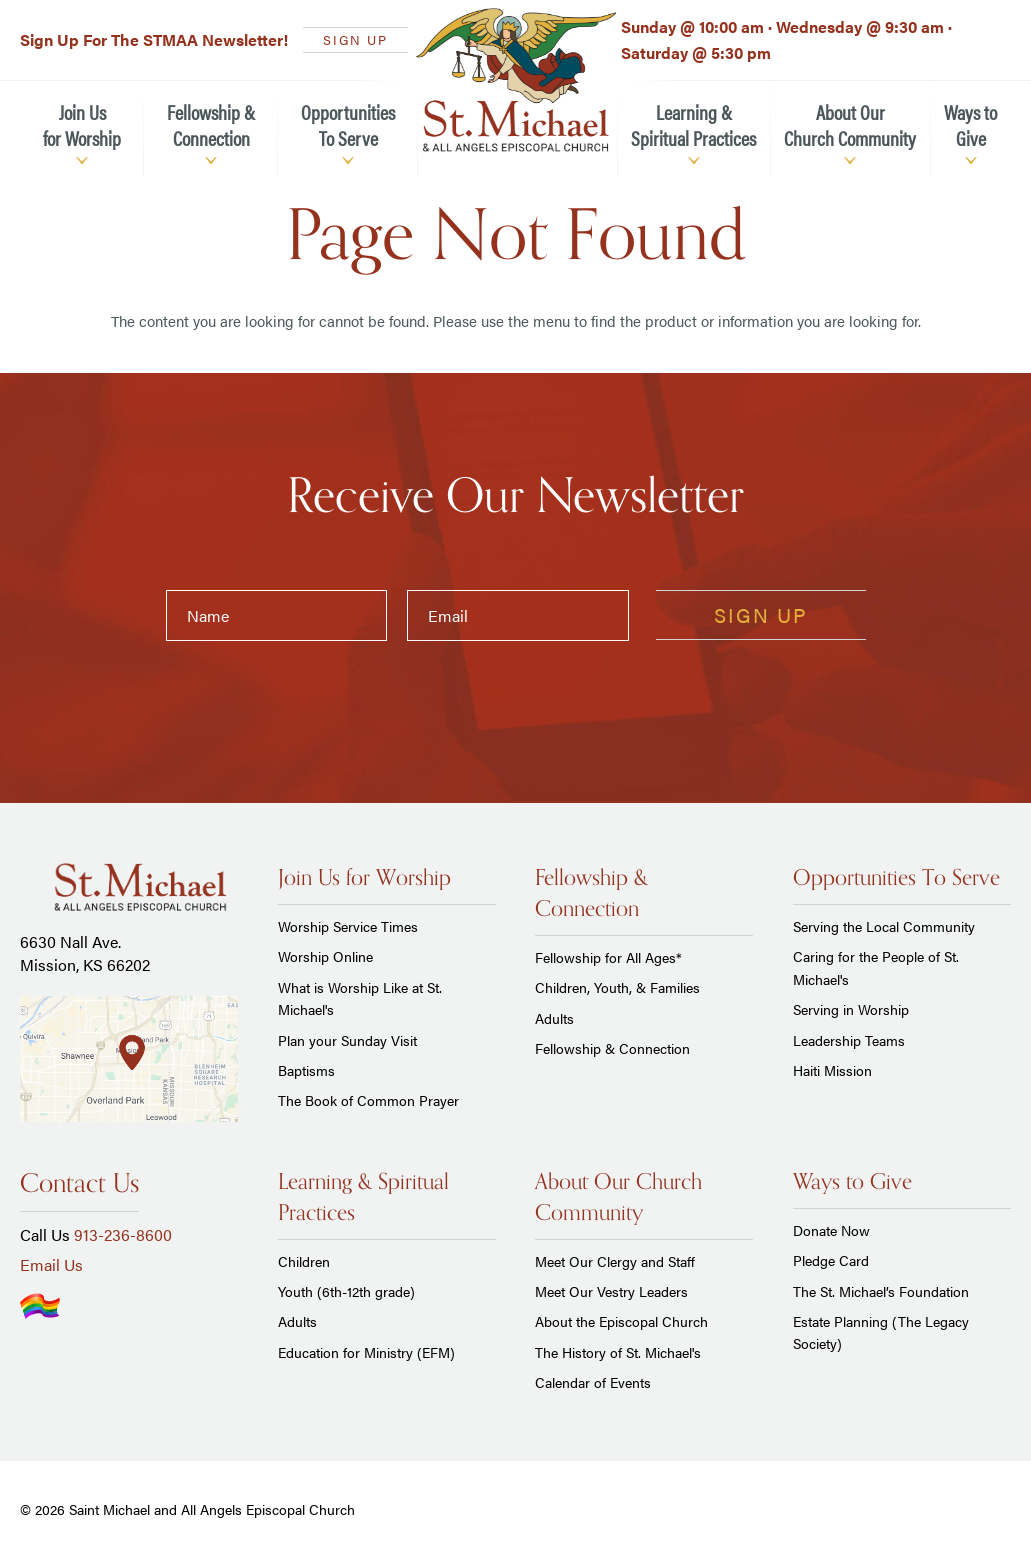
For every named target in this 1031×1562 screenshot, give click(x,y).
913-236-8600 (123, 1234)
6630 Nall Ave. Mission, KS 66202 (85, 952)
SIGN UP (355, 39)
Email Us (51, 1264)
